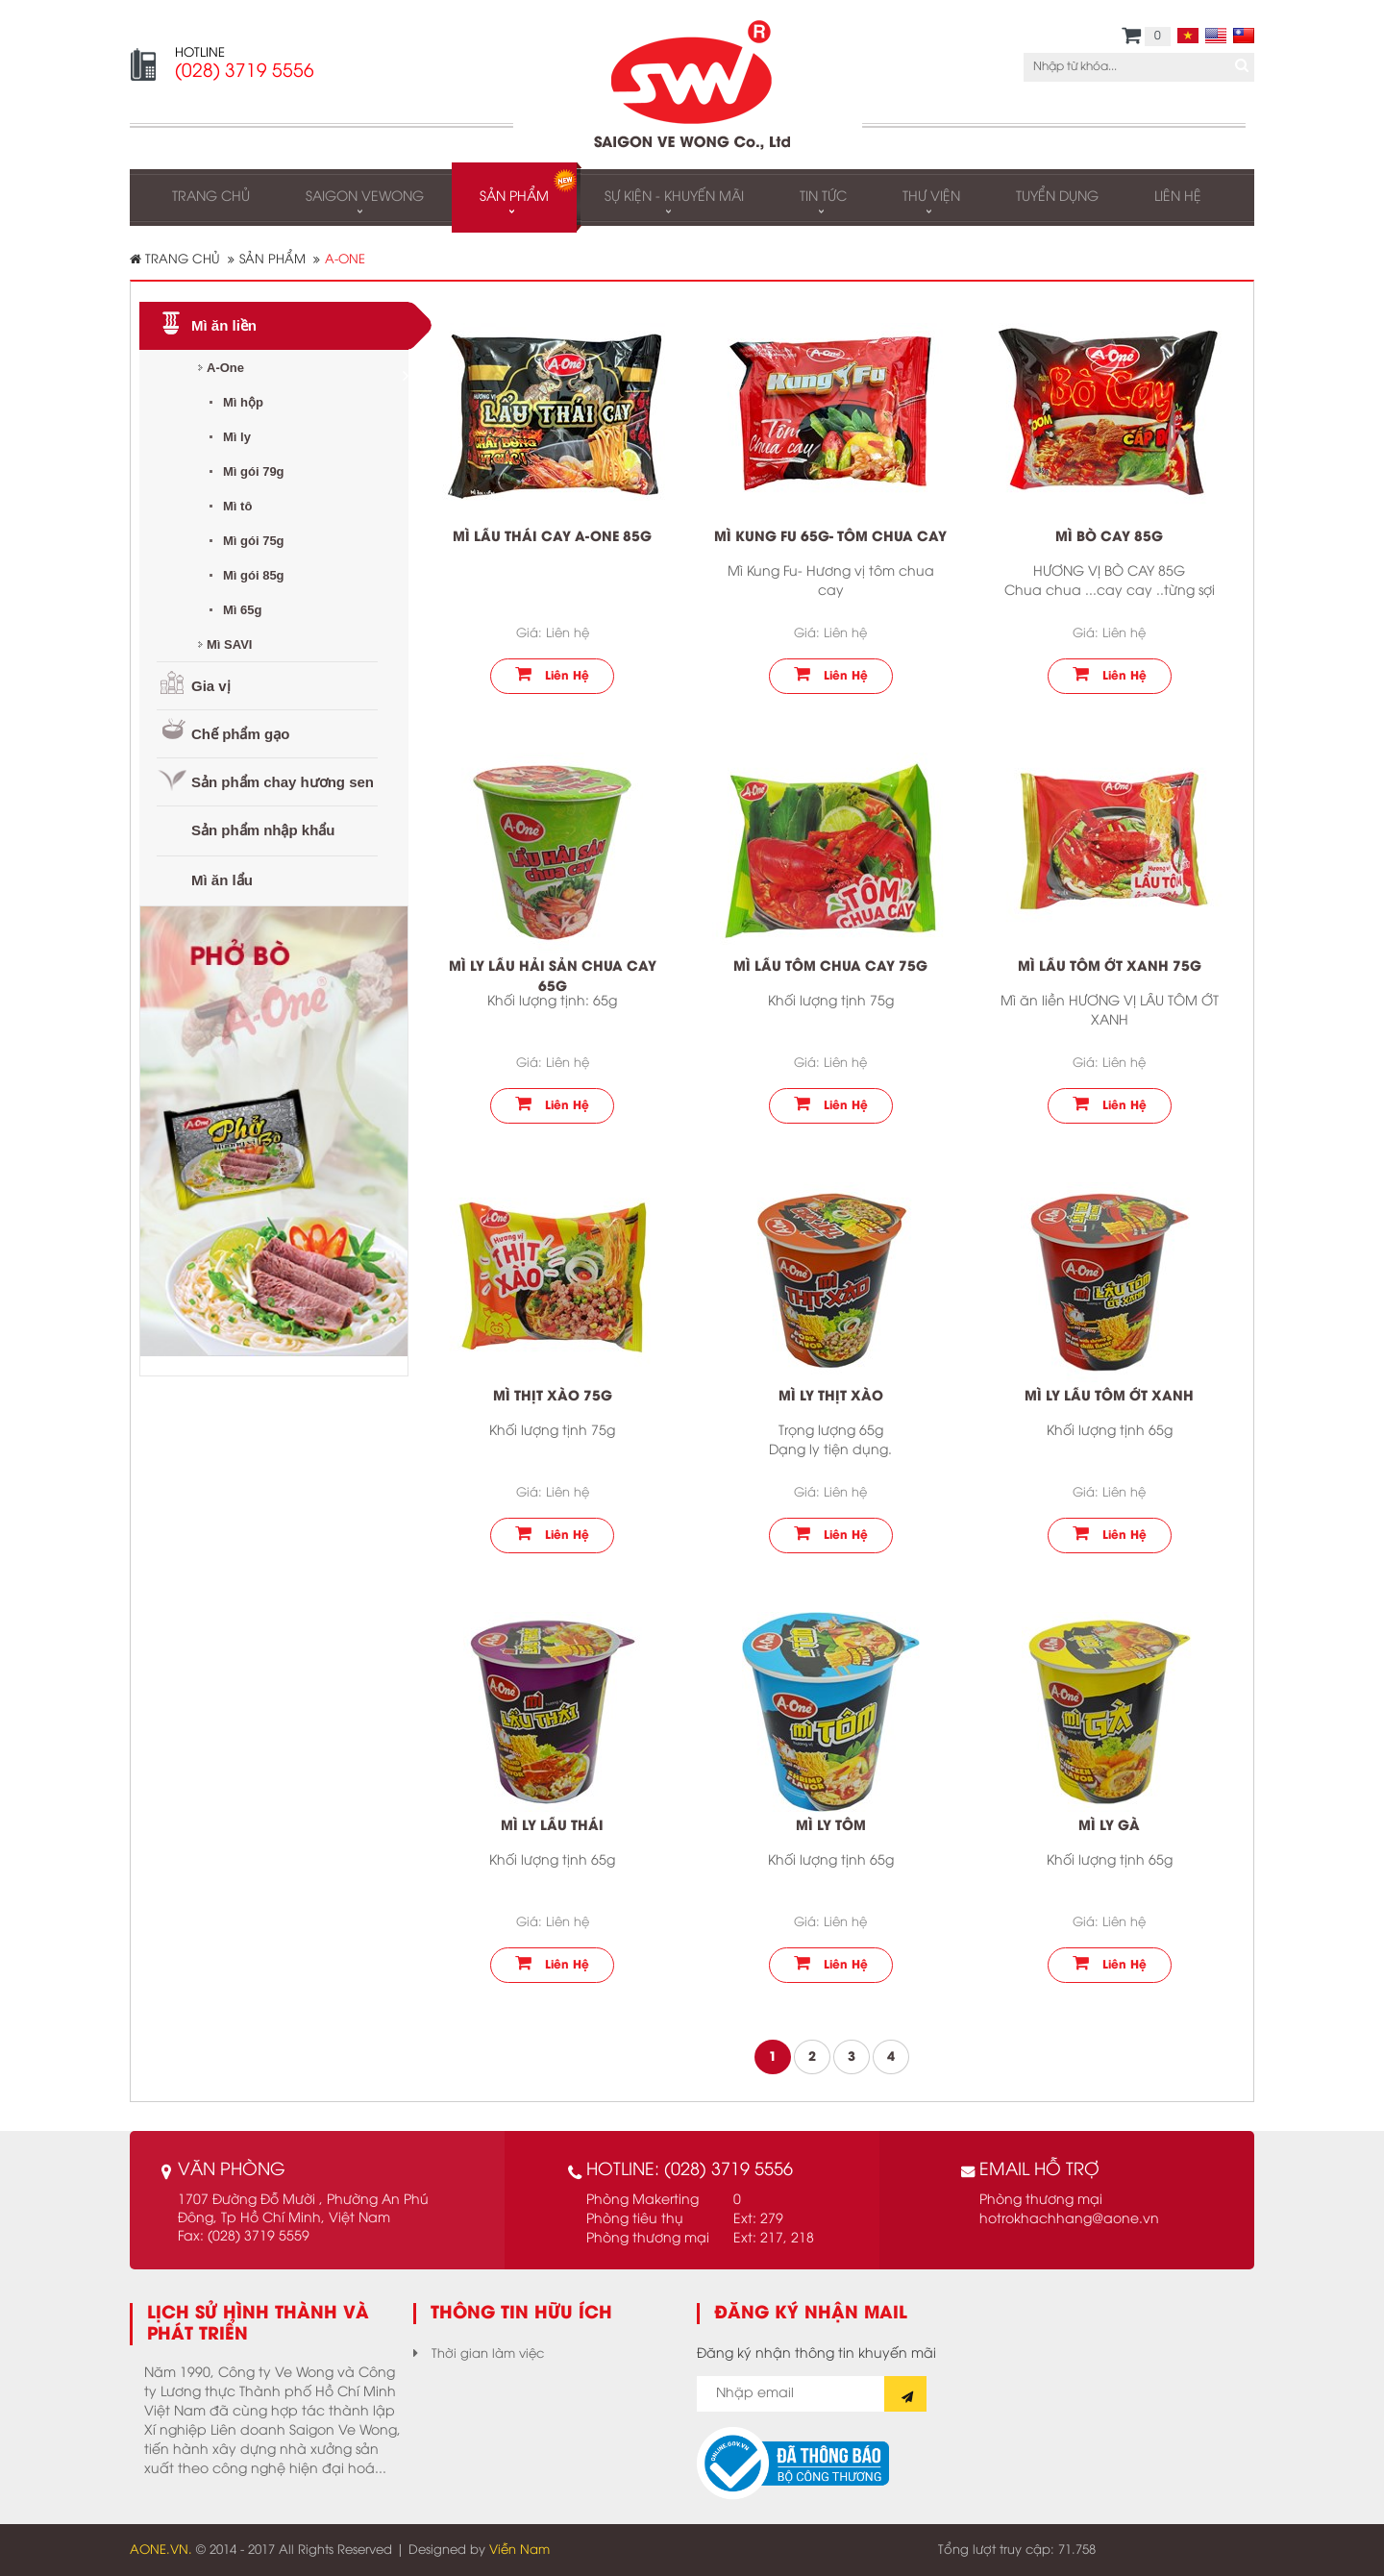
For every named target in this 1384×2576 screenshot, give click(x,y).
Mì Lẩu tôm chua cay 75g (830, 967)
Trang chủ (175, 259)
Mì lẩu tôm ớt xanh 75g (1109, 967)
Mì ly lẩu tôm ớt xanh (1109, 1397)
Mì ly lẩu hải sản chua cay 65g (552, 977)
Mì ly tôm (831, 1827)
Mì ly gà (1109, 1827)
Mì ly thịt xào (830, 1397)
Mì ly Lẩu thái (552, 1827)
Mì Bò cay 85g (1109, 538)
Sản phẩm (272, 259)
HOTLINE (200, 53)
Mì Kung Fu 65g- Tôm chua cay (830, 538)
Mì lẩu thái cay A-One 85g (552, 538)
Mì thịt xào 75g (552, 1397)
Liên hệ (552, 673)
